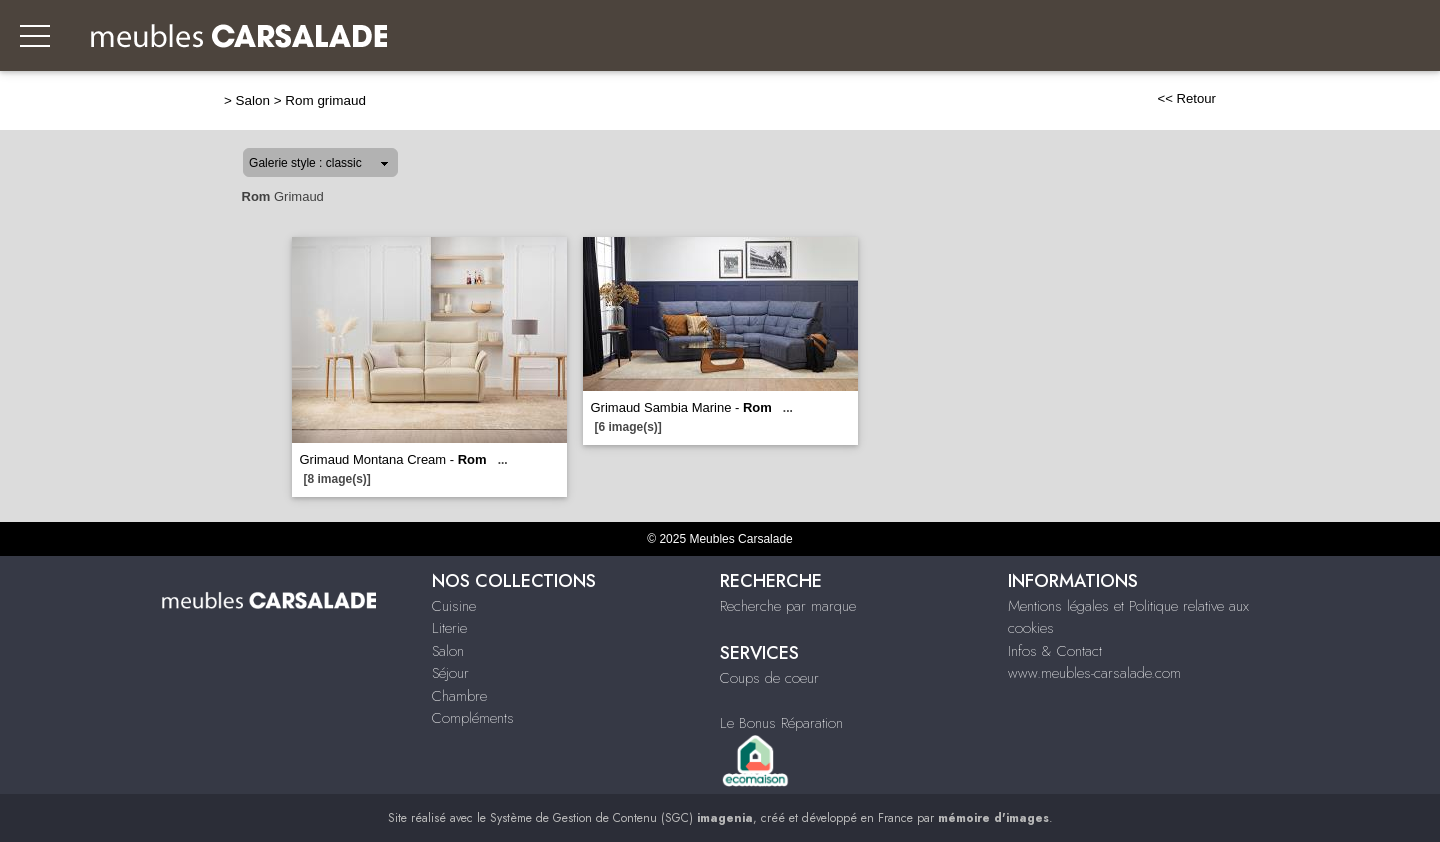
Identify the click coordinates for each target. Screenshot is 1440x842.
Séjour (450, 673)
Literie (449, 628)
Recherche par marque (788, 606)
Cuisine (454, 606)
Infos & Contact (1055, 651)
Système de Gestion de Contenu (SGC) (621, 818)
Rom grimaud (325, 100)
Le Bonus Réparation (781, 723)
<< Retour (1186, 98)
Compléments (473, 718)
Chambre (459, 696)
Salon (253, 100)
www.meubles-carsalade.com (1094, 673)
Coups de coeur (769, 678)
